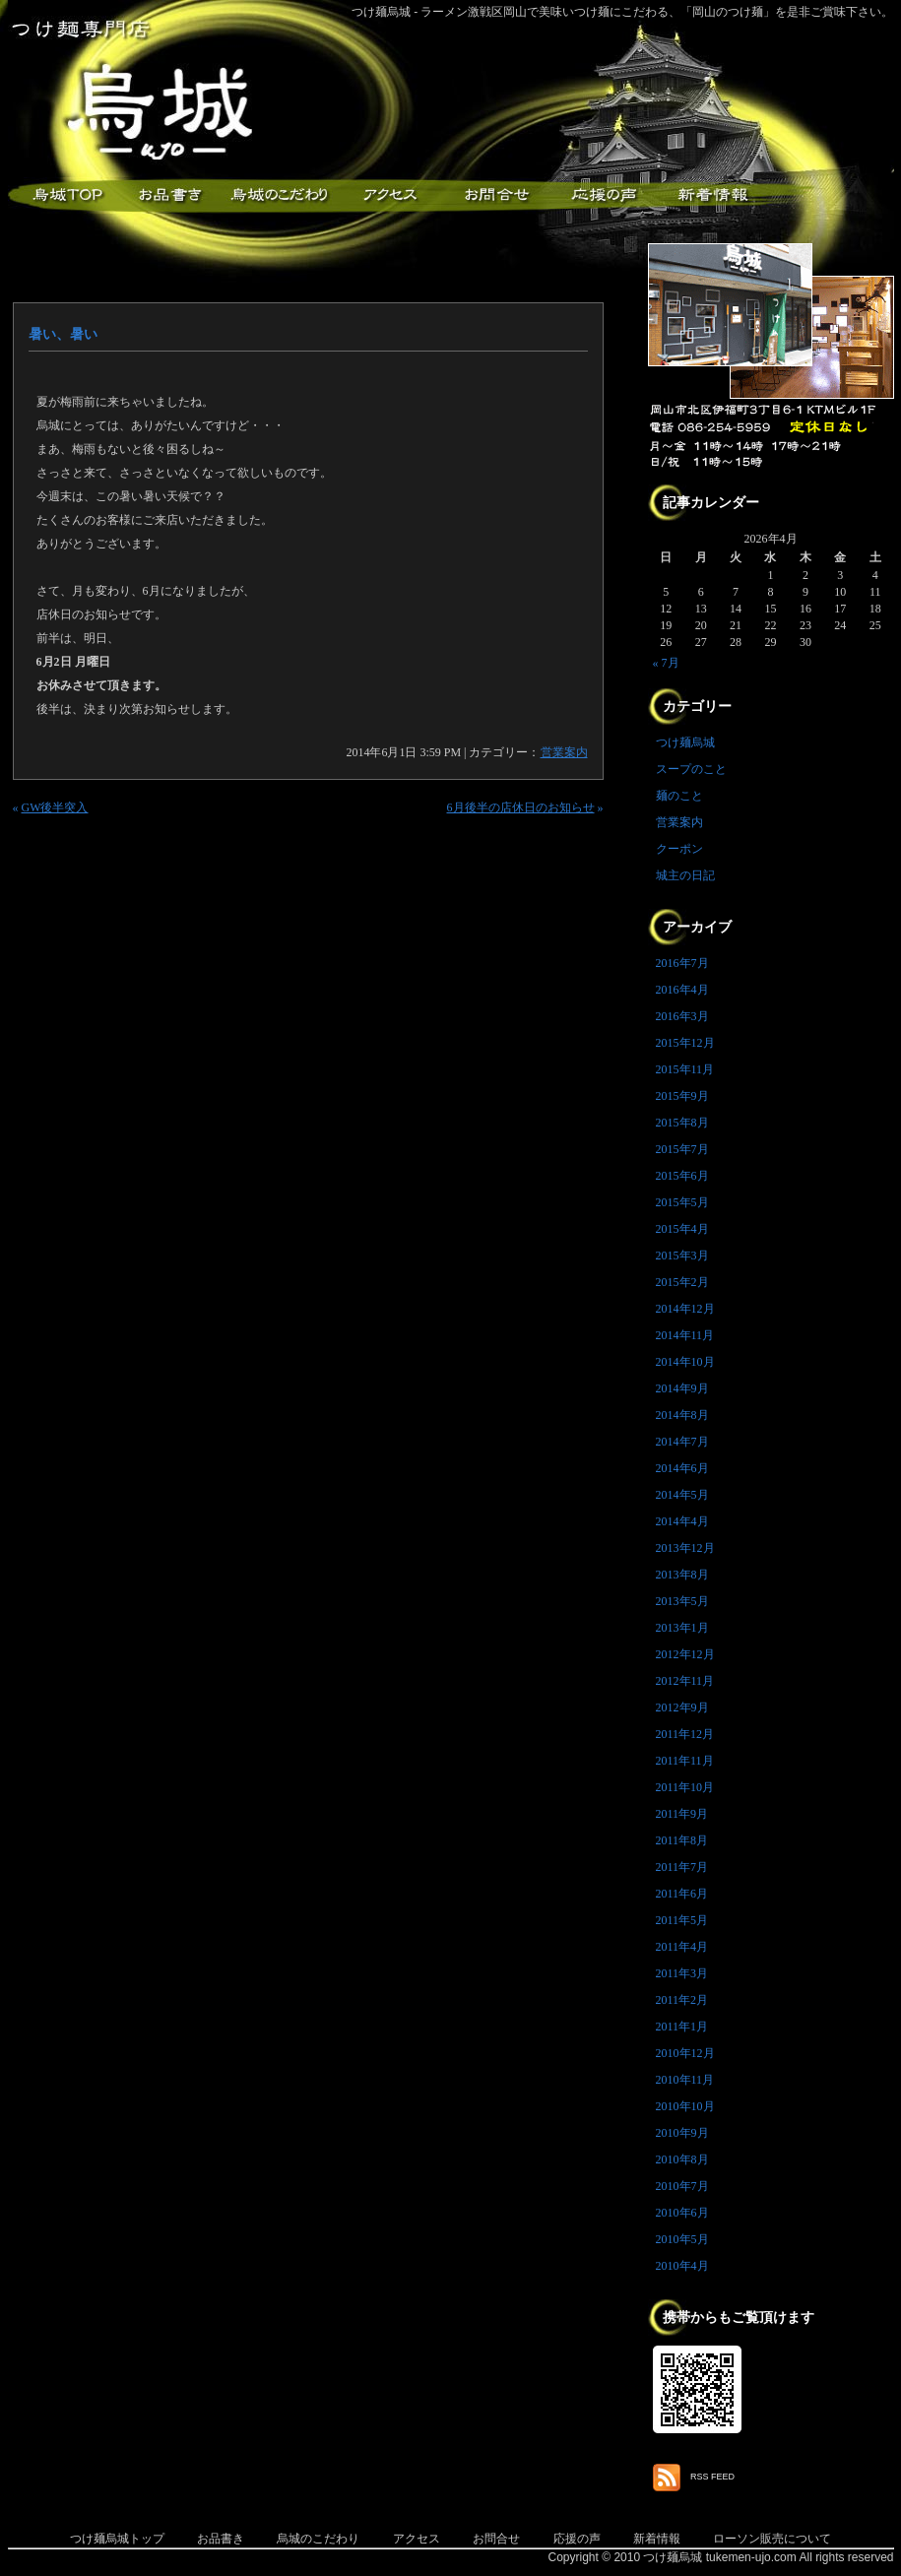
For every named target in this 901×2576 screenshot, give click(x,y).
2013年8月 (682, 1574)
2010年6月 (682, 2213)
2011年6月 (682, 1893)
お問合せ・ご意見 (495, 195)
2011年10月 (685, 1787)
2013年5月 (682, 1601)
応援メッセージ (603, 195)
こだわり (279, 195)
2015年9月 (682, 1096)
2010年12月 (685, 2053)
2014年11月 (685, 1335)
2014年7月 (682, 1442)
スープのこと (691, 769)
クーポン (679, 849)
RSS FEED (712, 2476)
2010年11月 (685, 2080)
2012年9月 (682, 1707)
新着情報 (712, 195)
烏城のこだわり (318, 2538)
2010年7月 (682, 2186)
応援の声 (577, 2538)
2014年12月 (685, 1309)
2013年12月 (685, 1548)
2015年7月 (682, 1149)
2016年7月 (682, 963)
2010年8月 (682, 2159)
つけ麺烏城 (62, 195)
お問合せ (496, 2538)
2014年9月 (682, 1388)
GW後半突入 (55, 807)
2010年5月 (682, 2239)
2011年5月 (682, 1920)
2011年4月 (682, 1947)
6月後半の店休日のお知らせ (521, 807)
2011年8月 (682, 1840)
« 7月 (666, 663)
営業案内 (564, 752)
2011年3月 (682, 1973)
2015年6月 (682, 1176)
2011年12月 (685, 1734)
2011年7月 (682, 1867)
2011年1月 (682, 2026)
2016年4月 (682, 990)
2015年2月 (682, 1282)
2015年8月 (682, 1122)
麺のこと (679, 796)
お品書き (170, 195)
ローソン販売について (772, 2538)
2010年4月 (682, 2266)
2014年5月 (682, 1495)
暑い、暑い (63, 334)
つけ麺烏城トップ (117, 2538)
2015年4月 (682, 1229)
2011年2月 (682, 2000)
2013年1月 (682, 1628)
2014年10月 (685, 1362)
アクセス (387, 195)
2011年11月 (685, 1761)
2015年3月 (682, 1255)
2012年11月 (685, 1681)
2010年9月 (682, 2133)
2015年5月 (682, 1202)
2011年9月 (682, 1814)
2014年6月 (682, 1468)
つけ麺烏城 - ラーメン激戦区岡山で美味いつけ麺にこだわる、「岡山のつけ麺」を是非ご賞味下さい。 (623, 12)
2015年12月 (685, 1043)
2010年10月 (685, 2106)
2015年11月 (685, 1069)
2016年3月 (682, 1016)
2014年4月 (682, 1521)
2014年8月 (682, 1415)
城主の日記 (685, 875)
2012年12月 (685, 1654)
